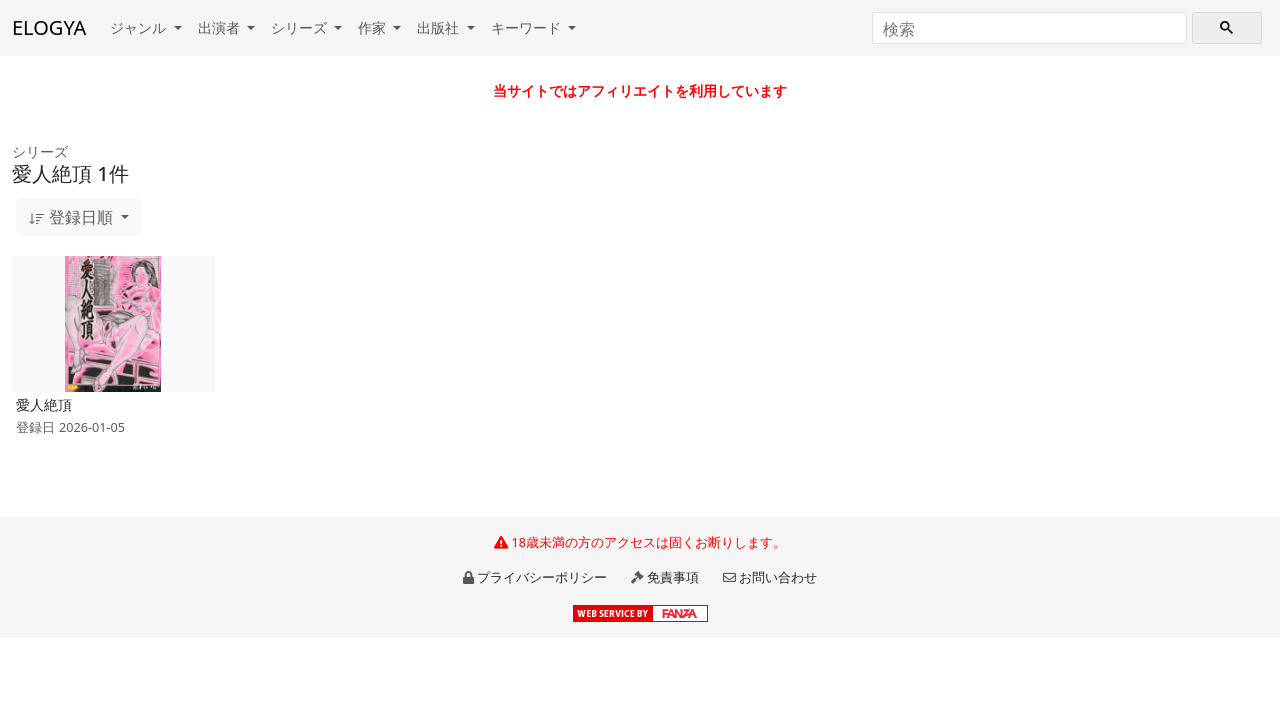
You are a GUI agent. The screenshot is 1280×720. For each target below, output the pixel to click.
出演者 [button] (221, 27)
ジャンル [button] (140, 27)
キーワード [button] (528, 27)
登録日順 (73, 217)
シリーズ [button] (301, 27)
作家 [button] (374, 27)
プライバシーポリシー (542, 577)
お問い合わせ (778, 577)
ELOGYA (49, 27)
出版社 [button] (440, 27)
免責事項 (673, 577)
